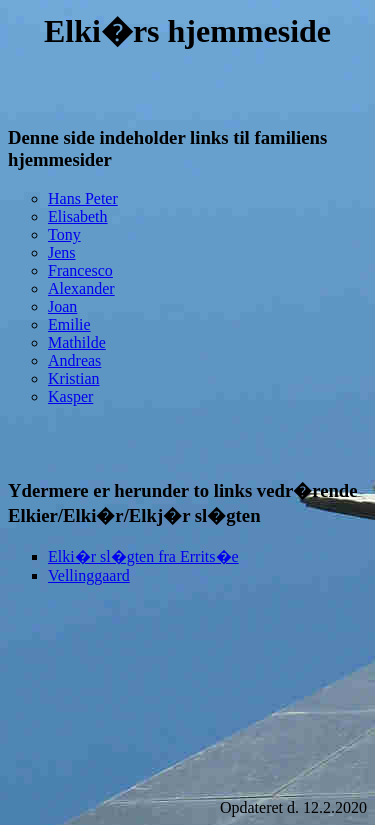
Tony (64, 234)
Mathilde (77, 342)
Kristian (74, 378)
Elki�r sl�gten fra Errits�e (143, 556)
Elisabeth (78, 216)
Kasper (70, 396)
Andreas (74, 360)
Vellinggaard (89, 575)
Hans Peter (83, 198)
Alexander (81, 288)
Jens (62, 252)
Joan (62, 306)
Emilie (69, 324)
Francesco (80, 270)
